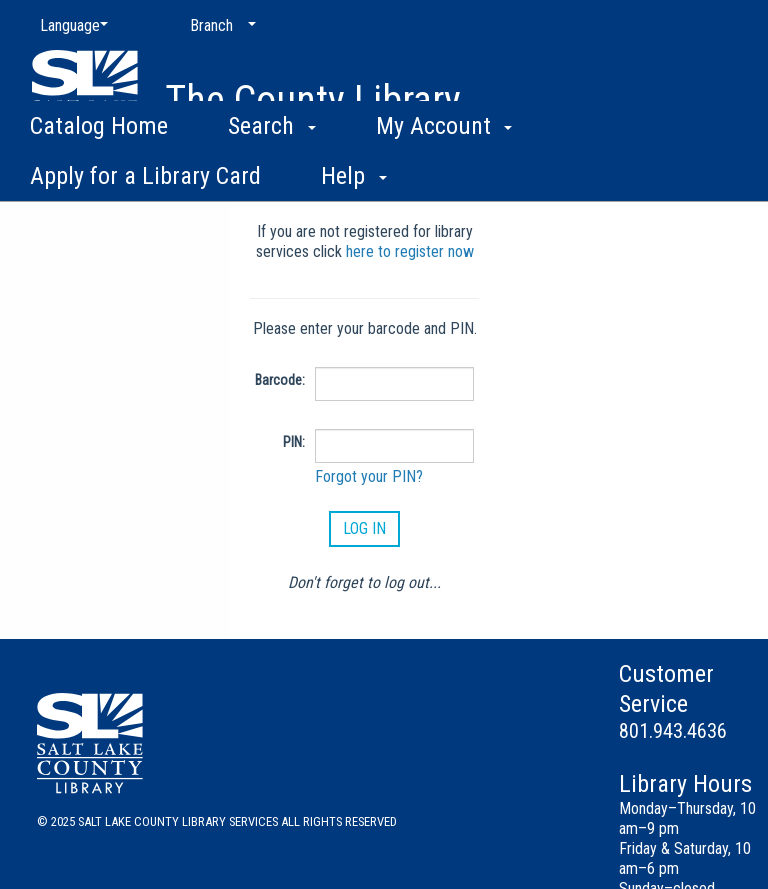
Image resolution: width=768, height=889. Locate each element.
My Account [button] (444, 170)
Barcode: (280, 380)
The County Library (313, 100)
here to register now (410, 251)
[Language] (70, 26)
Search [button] (272, 170)
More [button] (615, 175)
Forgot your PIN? (369, 476)
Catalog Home (99, 170)
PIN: (294, 442)
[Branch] (219, 26)
